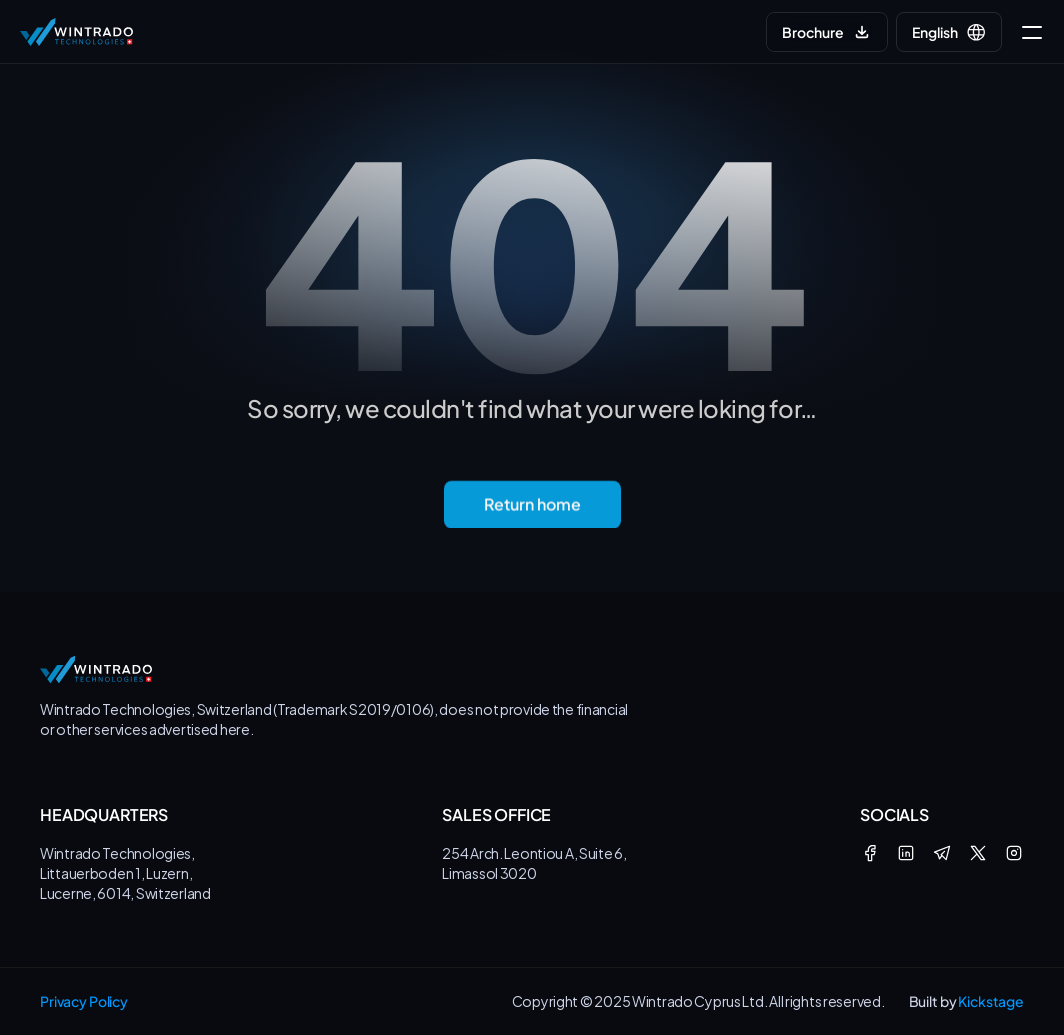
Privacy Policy (84, 1001)
